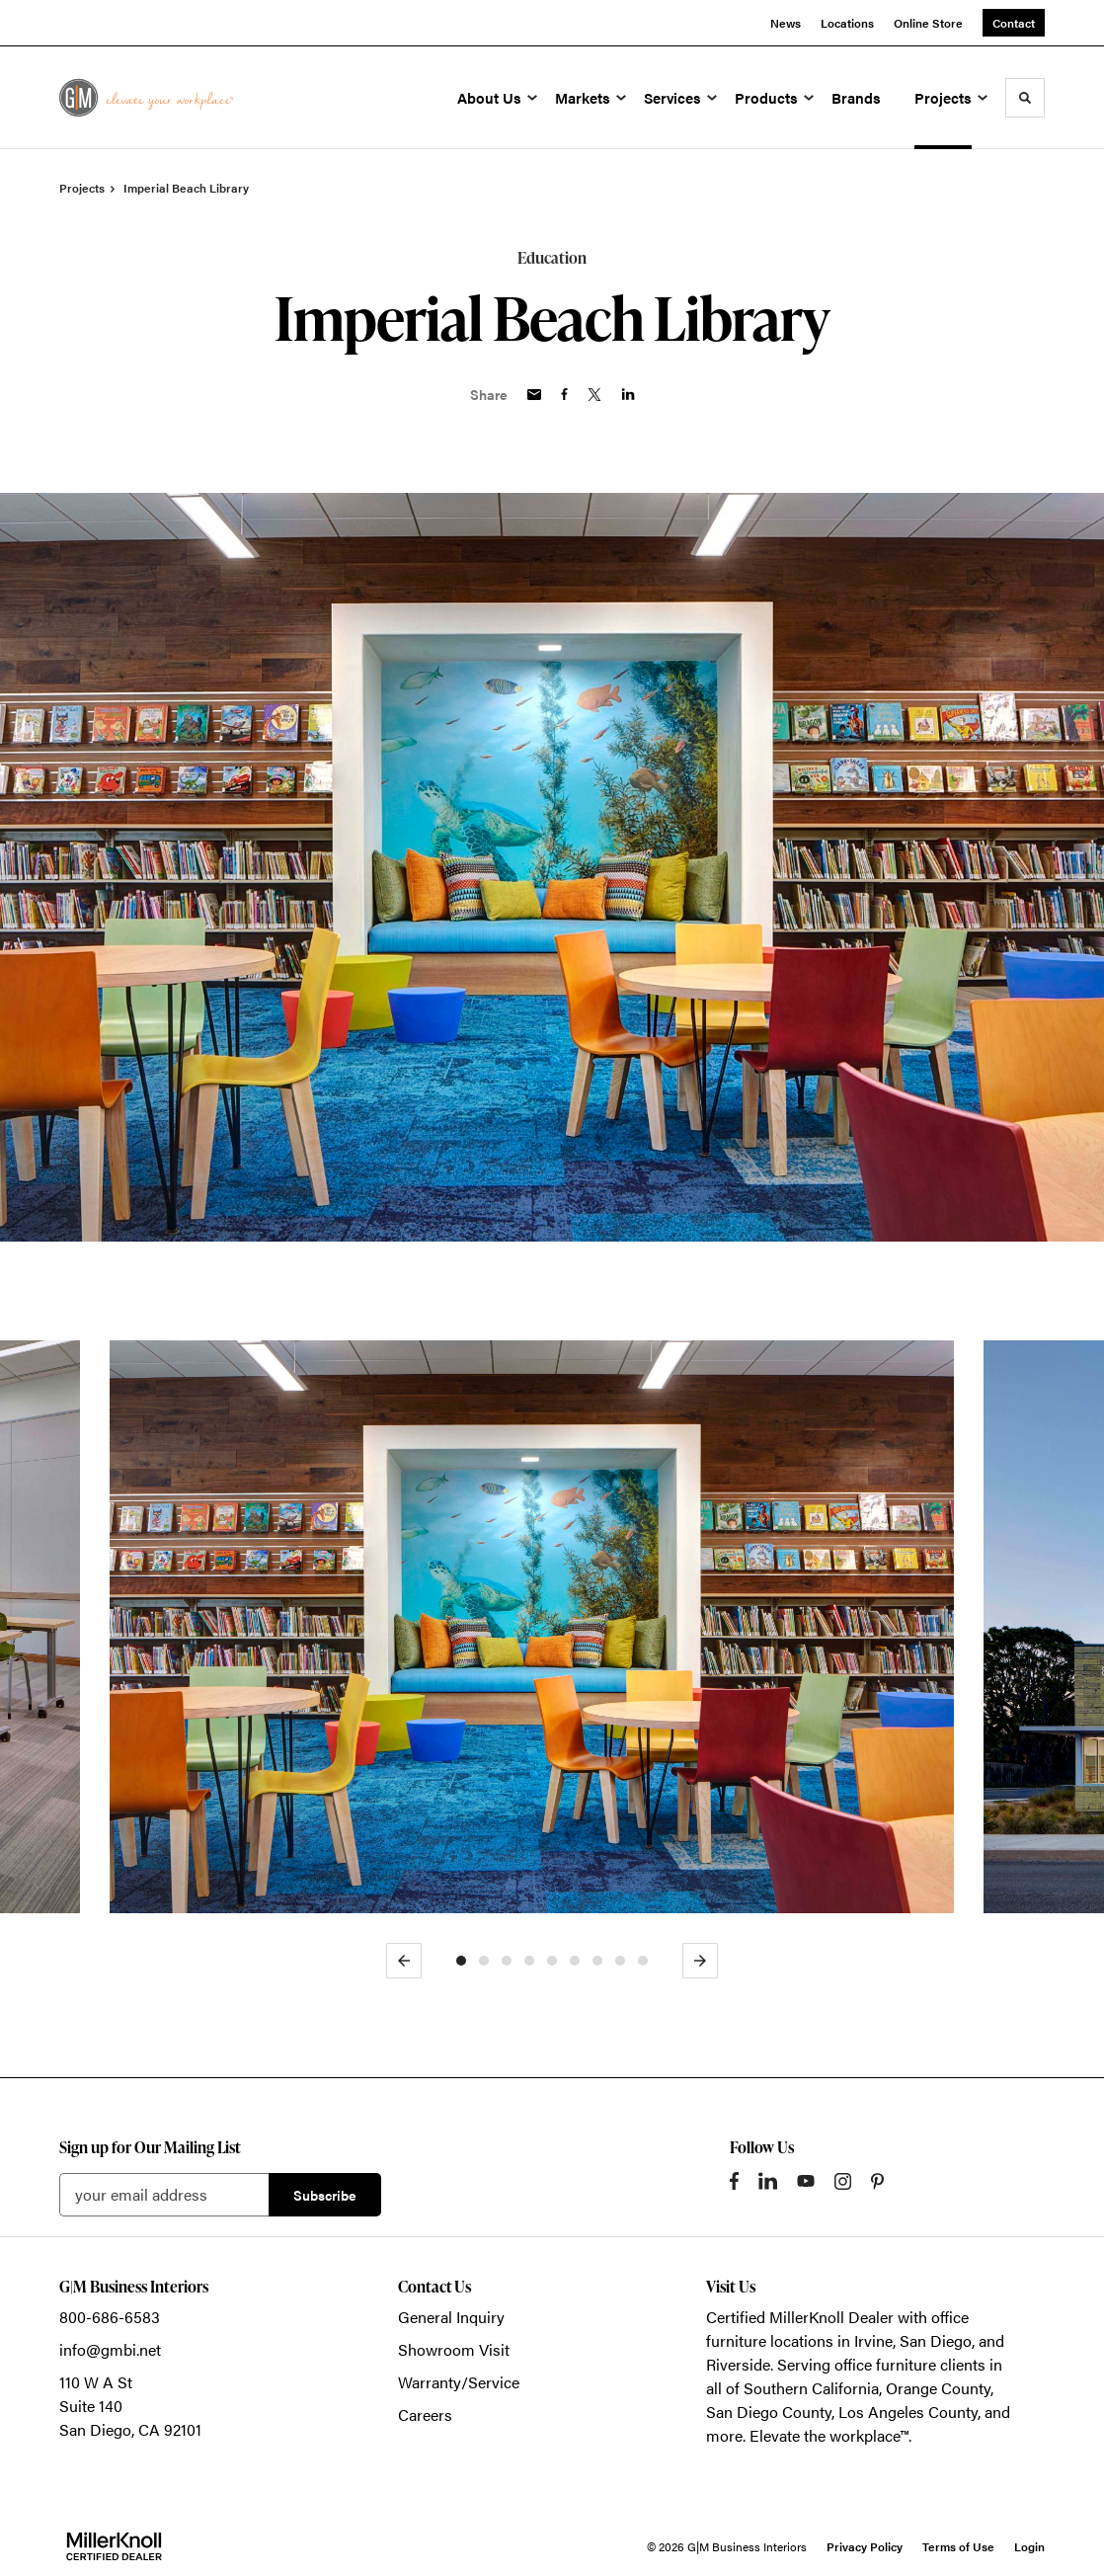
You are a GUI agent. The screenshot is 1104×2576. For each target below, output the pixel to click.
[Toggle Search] (1025, 98)
